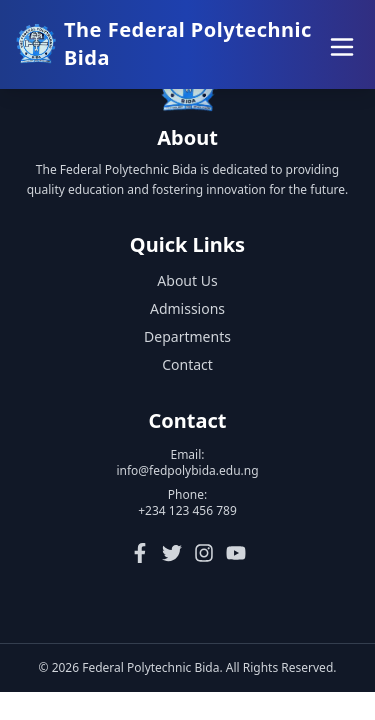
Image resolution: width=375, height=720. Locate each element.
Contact (187, 366)
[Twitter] (172, 555)
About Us (187, 282)
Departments (187, 338)
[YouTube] (236, 555)
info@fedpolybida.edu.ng (187, 472)
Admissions (187, 310)
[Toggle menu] (339, 44)
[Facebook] (140, 555)
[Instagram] (204, 555)
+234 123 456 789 (187, 512)
